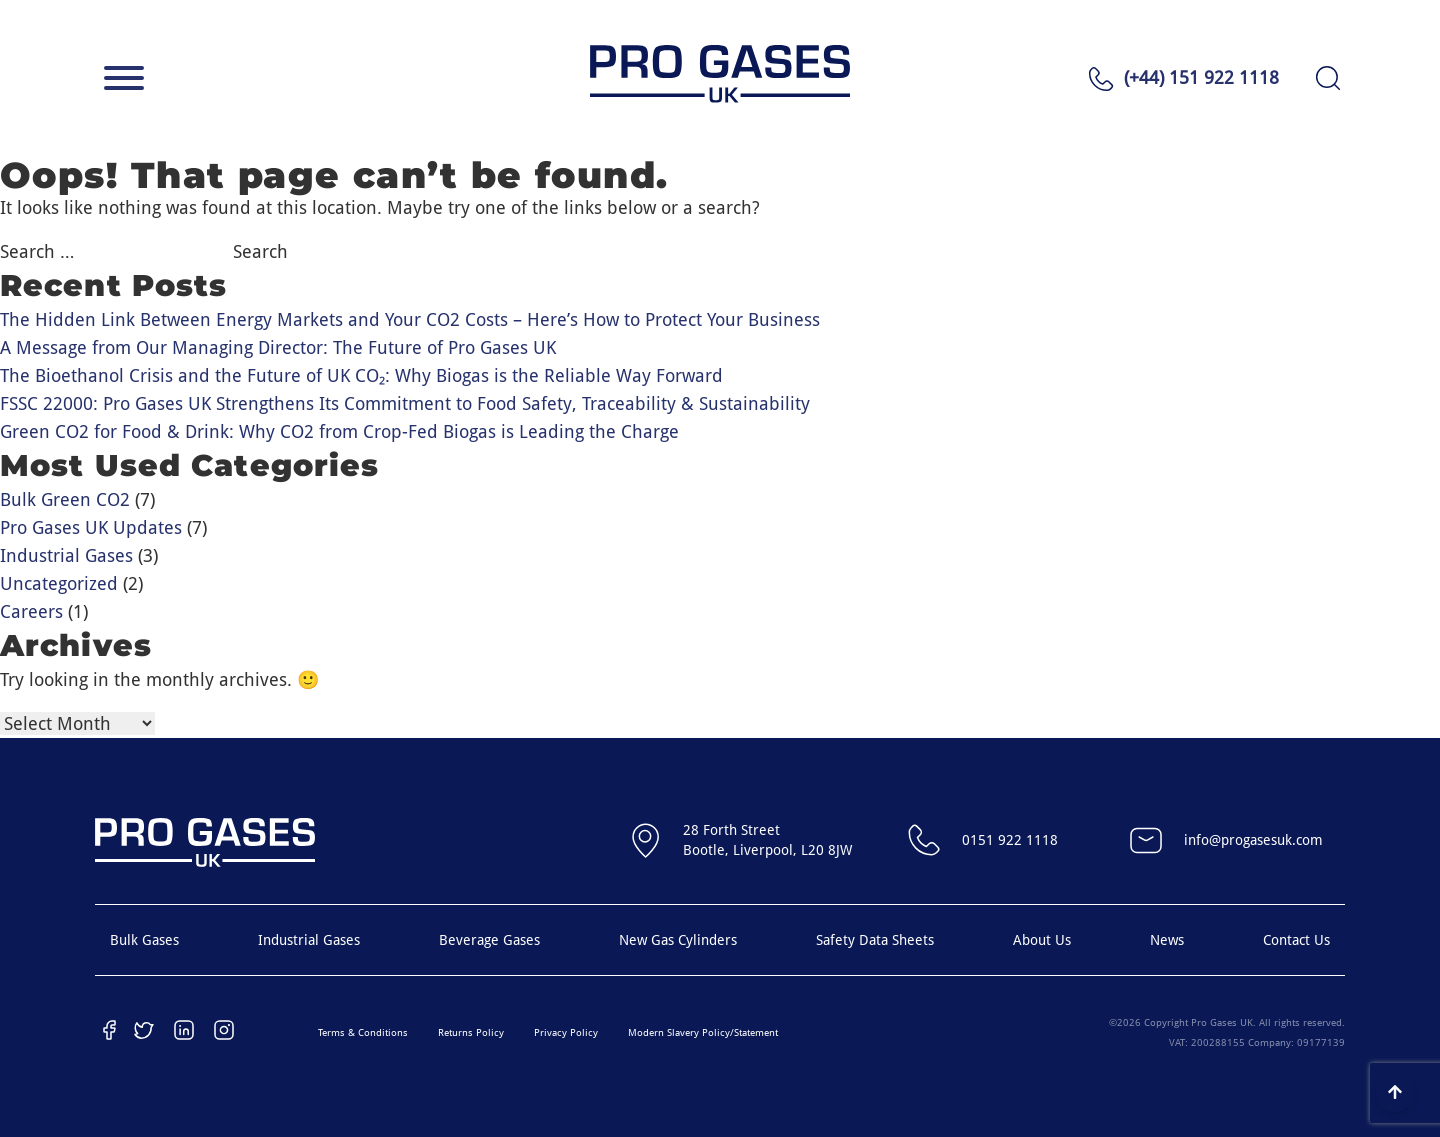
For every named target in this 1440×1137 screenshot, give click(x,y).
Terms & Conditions (363, 1032)
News (1167, 940)
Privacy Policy (566, 1032)
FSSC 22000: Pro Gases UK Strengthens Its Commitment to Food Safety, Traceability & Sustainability (405, 403)
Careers (31, 611)
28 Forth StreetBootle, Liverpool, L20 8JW (737, 840)
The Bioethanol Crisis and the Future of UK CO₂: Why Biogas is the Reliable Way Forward (361, 375)
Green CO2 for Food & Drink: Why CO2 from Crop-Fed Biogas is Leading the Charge (339, 431)
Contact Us (1296, 940)
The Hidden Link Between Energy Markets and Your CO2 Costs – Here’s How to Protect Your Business (410, 319)
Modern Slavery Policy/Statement (703, 1032)
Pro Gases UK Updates (91, 527)
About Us (1042, 940)
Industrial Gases (66, 555)
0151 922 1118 (980, 840)
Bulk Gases (144, 940)
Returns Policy (471, 1032)
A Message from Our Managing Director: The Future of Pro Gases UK (278, 347)
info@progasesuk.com (1223, 840)
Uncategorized (59, 583)
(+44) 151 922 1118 (1201, 77)
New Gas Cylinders (678, 940)
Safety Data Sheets (875, 940)
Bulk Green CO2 (65, 499)
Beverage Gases (489, 940)
